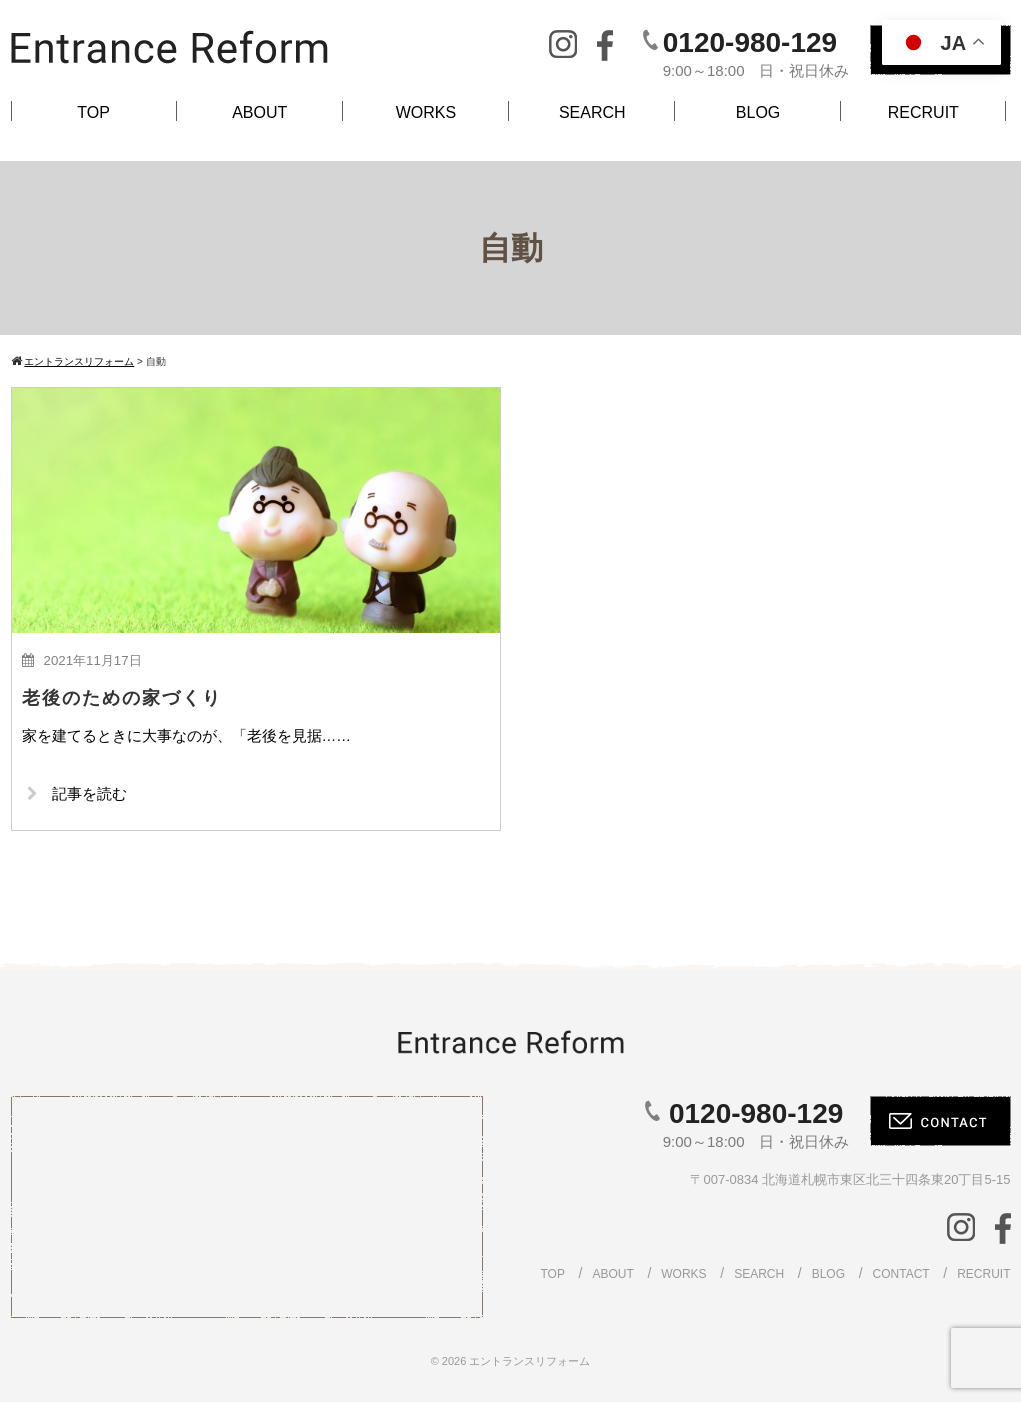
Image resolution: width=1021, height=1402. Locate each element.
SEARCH (592, 112)
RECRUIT (923, 112)
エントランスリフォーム (529, 1361)
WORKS (426, 112)
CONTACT (901, 1274)
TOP (93, 112)
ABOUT (259, 112)
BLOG (758, 112)
